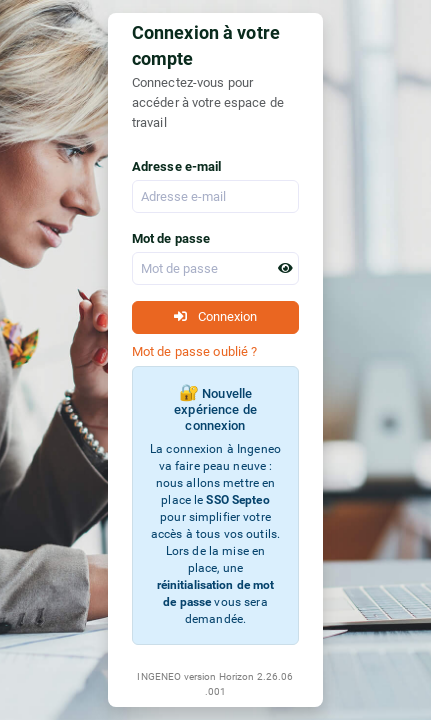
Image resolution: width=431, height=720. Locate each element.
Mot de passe (171, 238)
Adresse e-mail (177, 166)
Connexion (215, 316)
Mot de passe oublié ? (195, 351)
